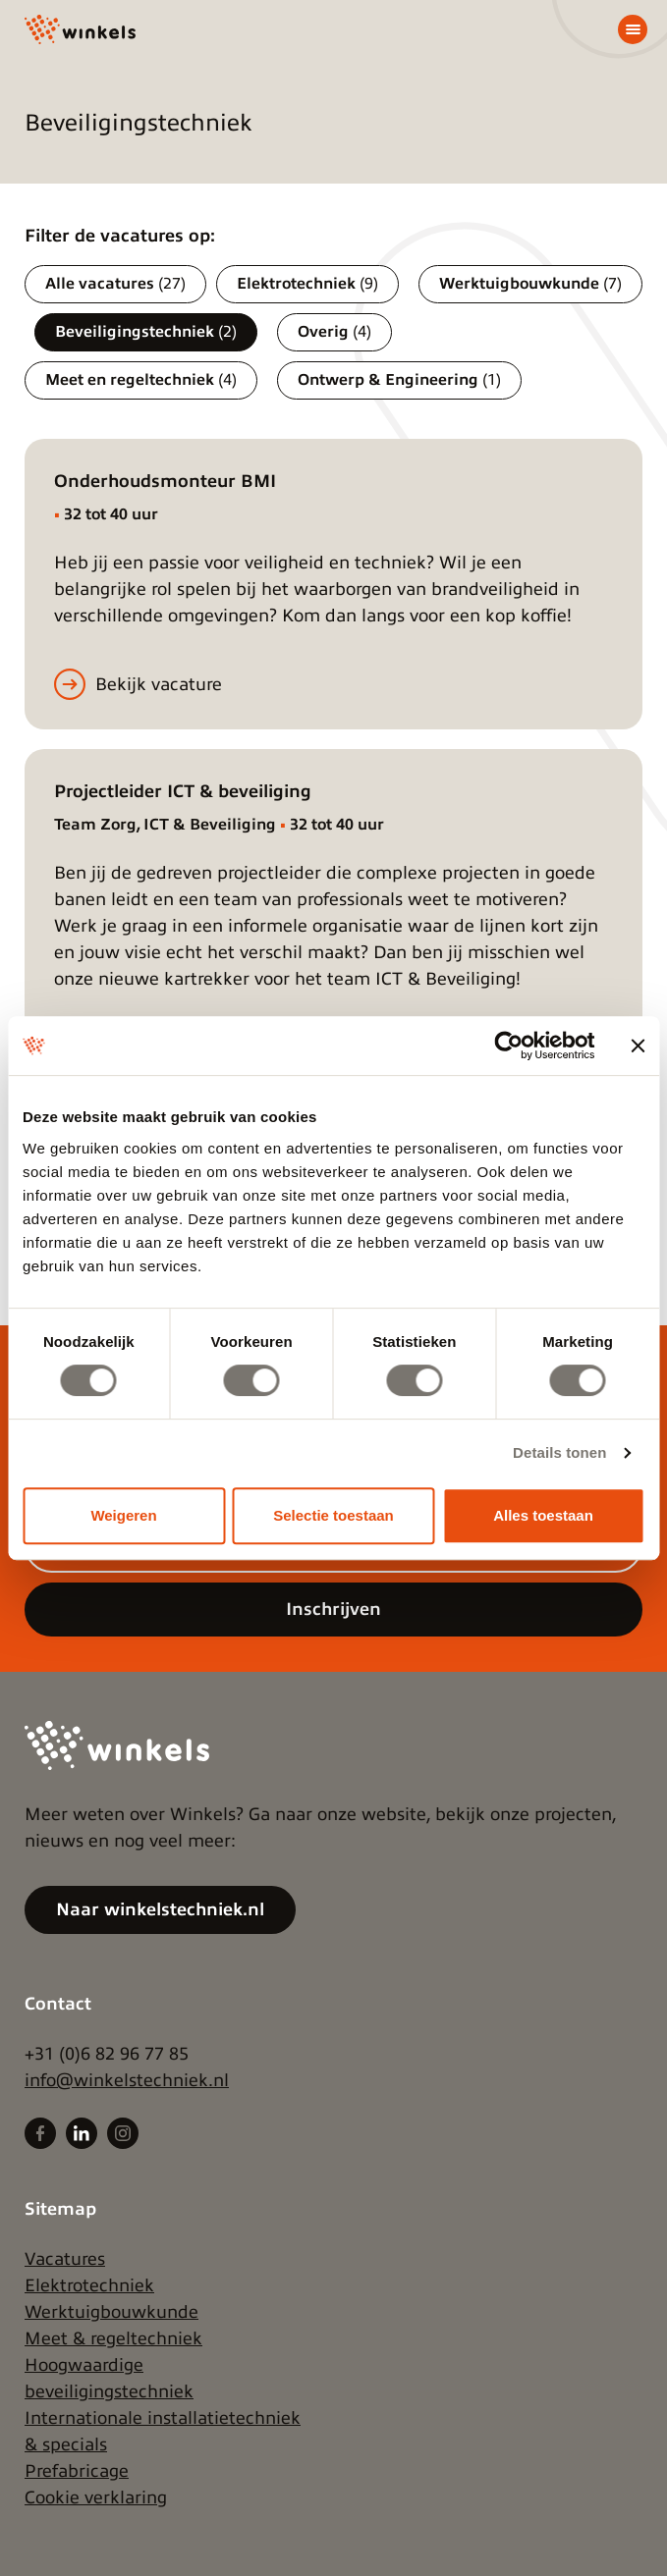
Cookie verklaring (96, 2497)
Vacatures (65, 2259)
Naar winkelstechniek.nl (160, 1909)
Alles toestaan (543, 1515)
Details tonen (559, 1452)
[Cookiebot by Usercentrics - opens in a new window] (508, 1045)
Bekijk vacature (158, 684)
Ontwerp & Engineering (399, 380)
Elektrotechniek (307, 284)
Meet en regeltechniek (141, 380)
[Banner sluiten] (637, 1045)
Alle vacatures (115, 284)
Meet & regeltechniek (113, 2338)
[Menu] (632, 29)
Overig (334, 332)
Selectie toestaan (333, 1515)
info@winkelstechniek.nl (127, 2080)
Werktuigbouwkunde (530, 284)
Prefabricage (77, 2471)
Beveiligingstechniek (146, 332)
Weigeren (123, 1515)
